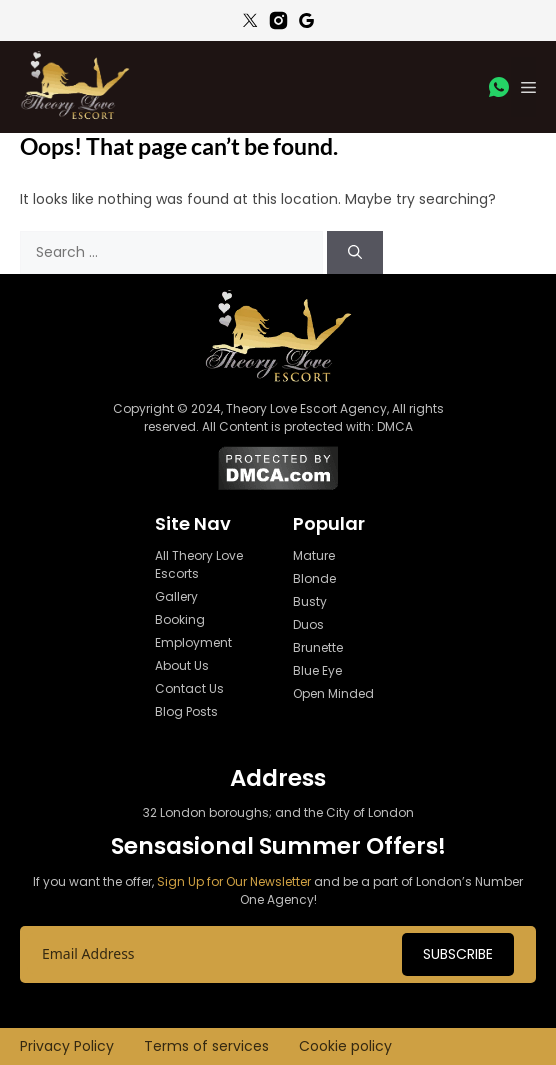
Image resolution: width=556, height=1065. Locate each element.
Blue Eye (317, 670)
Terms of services (206, 1046)
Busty (310, 601)
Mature (314, 555)
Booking (180, 619)
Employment (193, 642)
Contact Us (189, 688)
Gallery (176, 596)
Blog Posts (186, 711)
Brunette (318, 647)
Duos (308, 624)
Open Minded (333, 693)
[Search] (355, 252)
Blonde (314, 578)
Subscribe (458, 954)
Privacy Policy (67, 1046)
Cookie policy (345, 1046)
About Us (182, 665)
